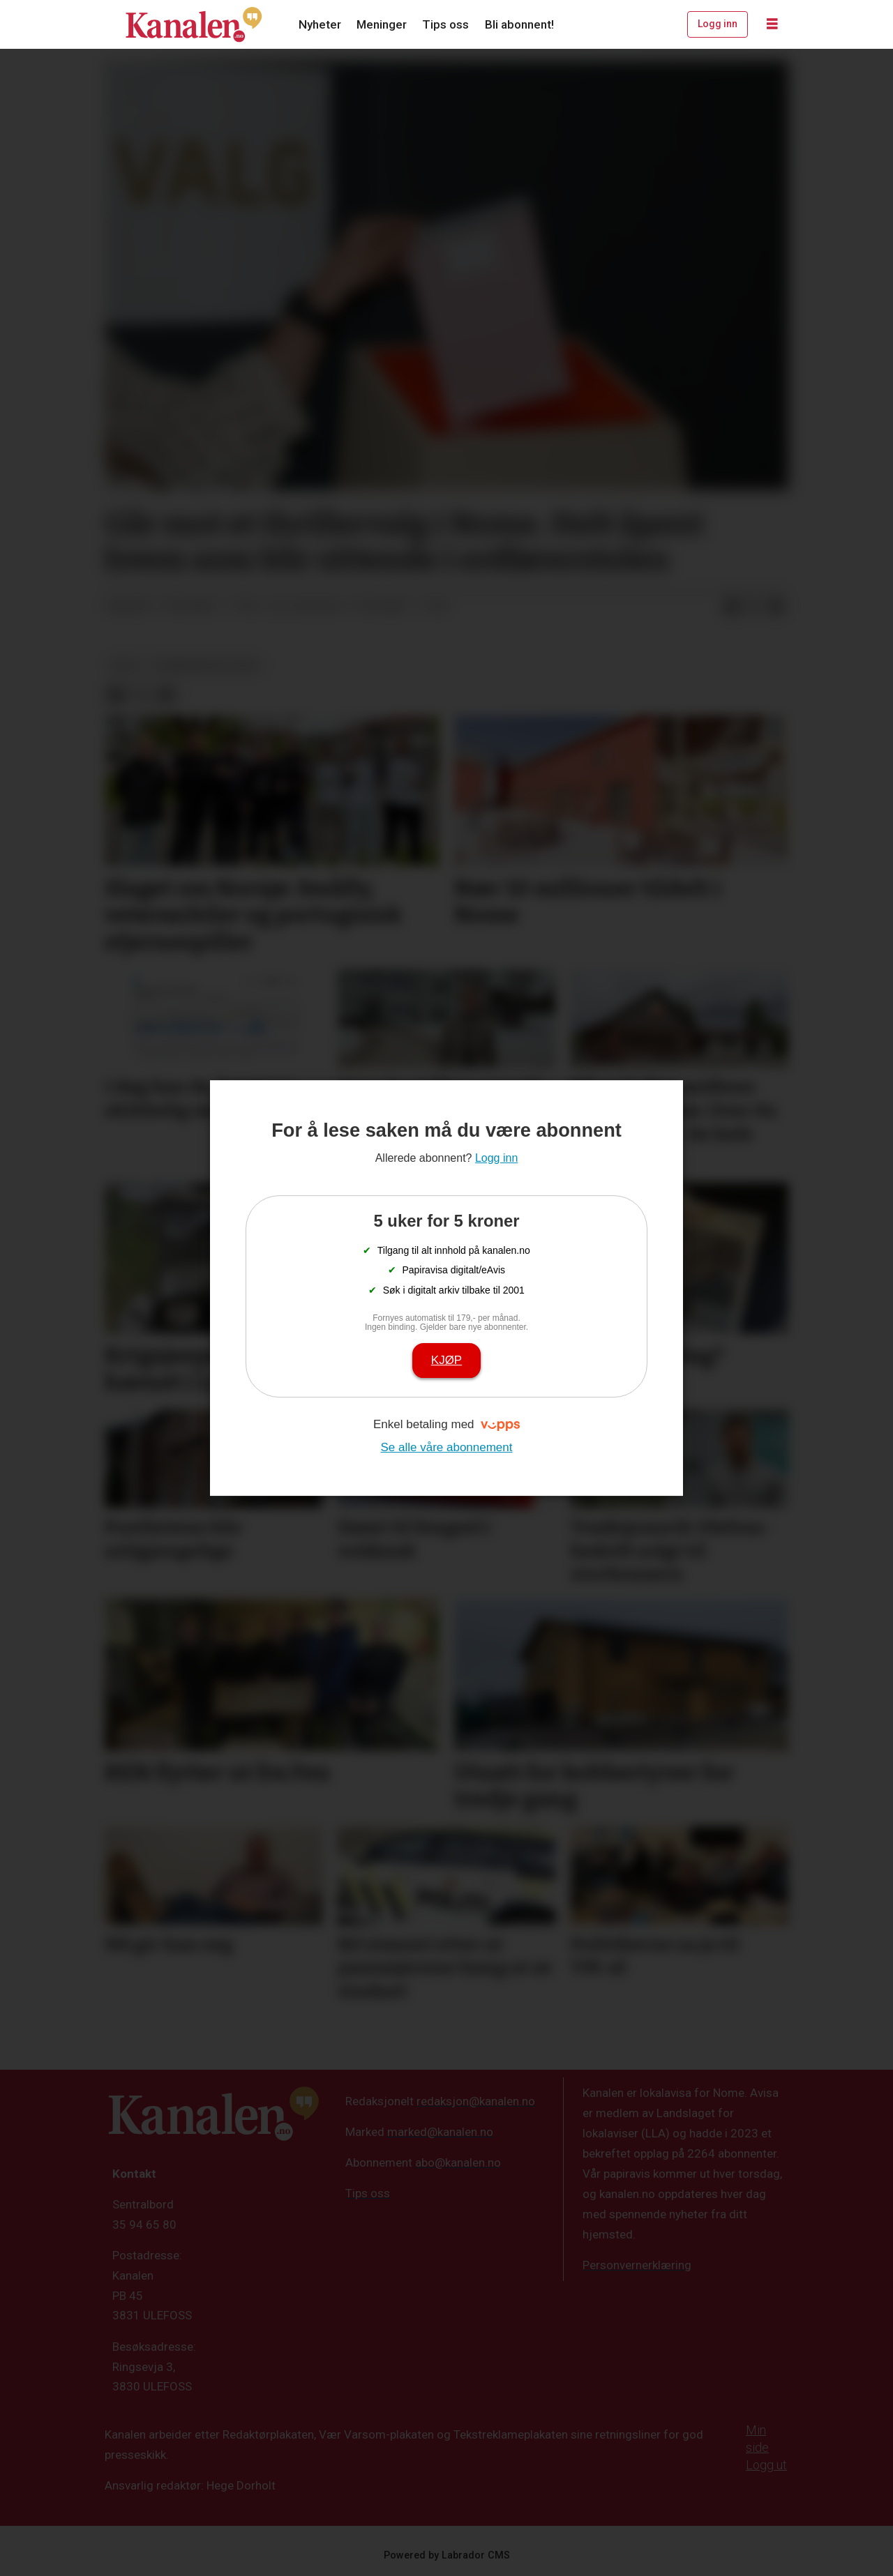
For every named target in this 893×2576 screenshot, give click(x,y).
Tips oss (445, 24)
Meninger (382, 24)
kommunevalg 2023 (205, 665)
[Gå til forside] (194, 24)
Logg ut (766, 2464)
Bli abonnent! (519, 24)
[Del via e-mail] (776, 606)
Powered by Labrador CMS (447, 2555)
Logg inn (717, 23)
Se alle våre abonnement (446, 1447)
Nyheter (320, 24)
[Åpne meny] (772, 24)
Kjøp (446, 1360)
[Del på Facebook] (731, 606)
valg (124, 665)
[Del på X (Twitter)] (754, 606)
